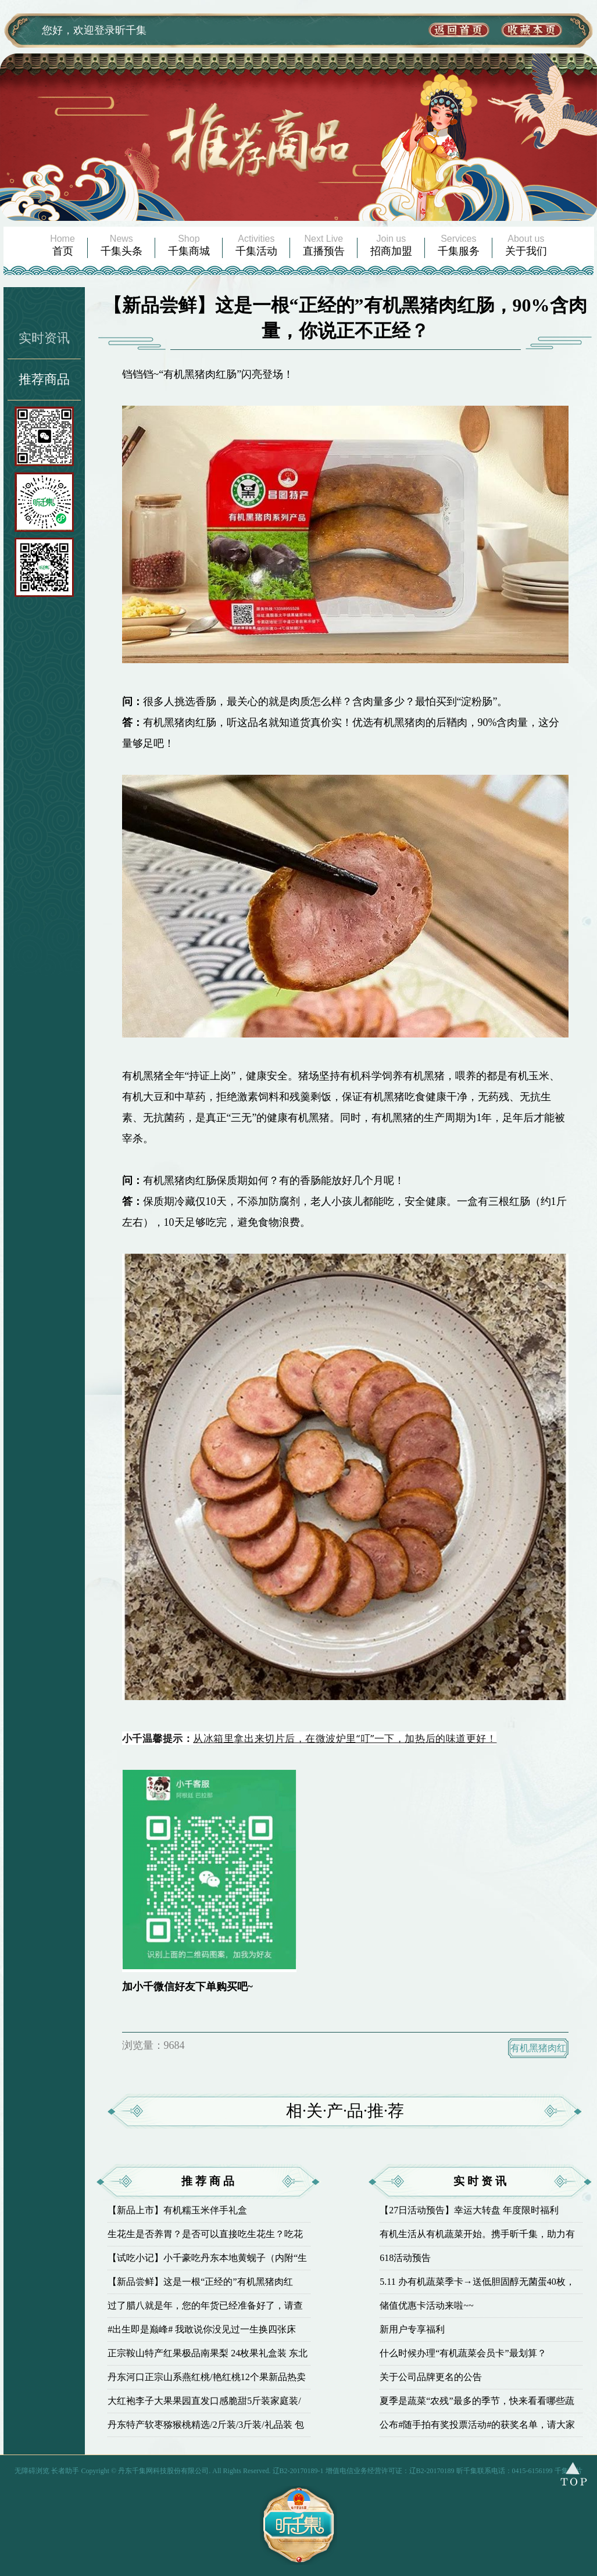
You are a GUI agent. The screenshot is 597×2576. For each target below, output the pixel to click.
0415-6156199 (532, 2471)
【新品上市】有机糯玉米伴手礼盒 (177, 2210)
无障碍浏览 (32, 2471)
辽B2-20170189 (432, 2471)
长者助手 (65, 2471)
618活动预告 (405, 2258)
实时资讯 (44, 338)
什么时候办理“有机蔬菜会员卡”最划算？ (463, 2353)
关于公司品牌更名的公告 (431, 2377)
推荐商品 (44, 379)
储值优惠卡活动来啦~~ (426, 2305)
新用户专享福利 (412, 2329)
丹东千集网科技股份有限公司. (165, 2471)
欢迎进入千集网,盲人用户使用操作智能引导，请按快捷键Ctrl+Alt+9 (0, 0)
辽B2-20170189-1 (298, 2471)
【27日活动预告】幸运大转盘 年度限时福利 (469, 2210)
